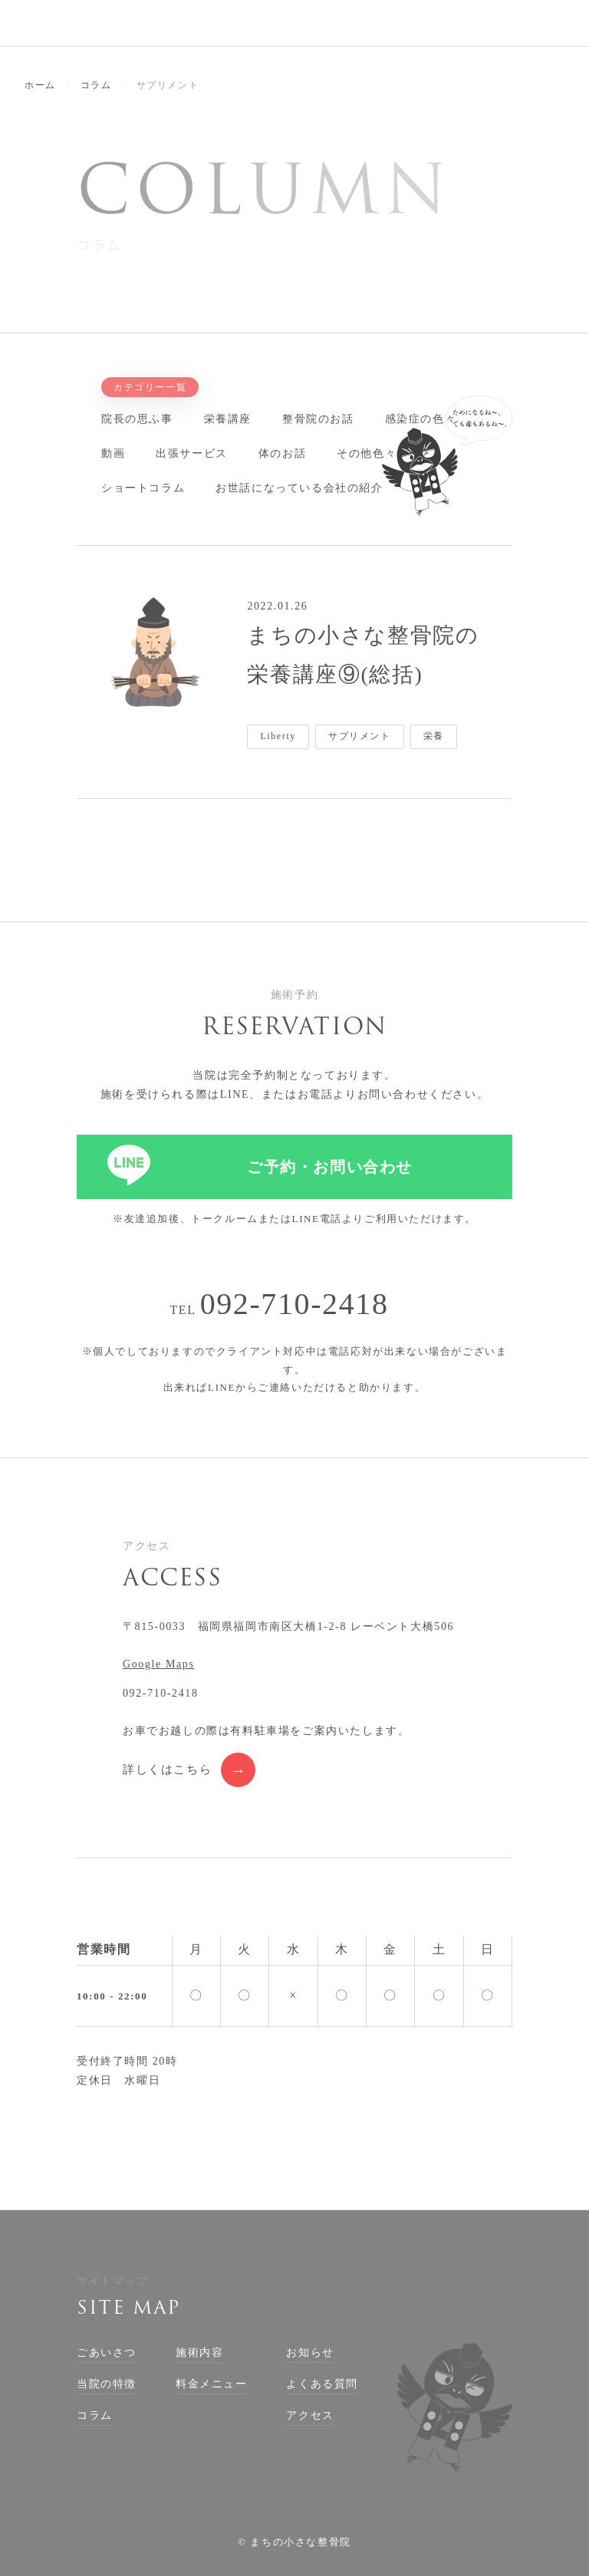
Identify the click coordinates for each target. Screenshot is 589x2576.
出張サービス (192, 453)
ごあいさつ (107, 2352)
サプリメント (359, 736)
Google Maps (158, 1664)
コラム (95, 2415)
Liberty (278, 736)
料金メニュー (212, 2384)
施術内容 (199, 2352)
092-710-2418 (294, 1303)
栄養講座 (228, 419)
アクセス (310, 2415)
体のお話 (282, 453)
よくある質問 (322, 2384)
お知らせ (310, 2352)
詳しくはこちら (167, 1769)
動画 (113, 453)
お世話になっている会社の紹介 (299, 488)
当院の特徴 (107, 2384)
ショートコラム (143, 488)
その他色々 (367, 453)
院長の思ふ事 (137, 419)
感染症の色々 (421, 419)
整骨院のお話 (318, 419)
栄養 (433, 736)
